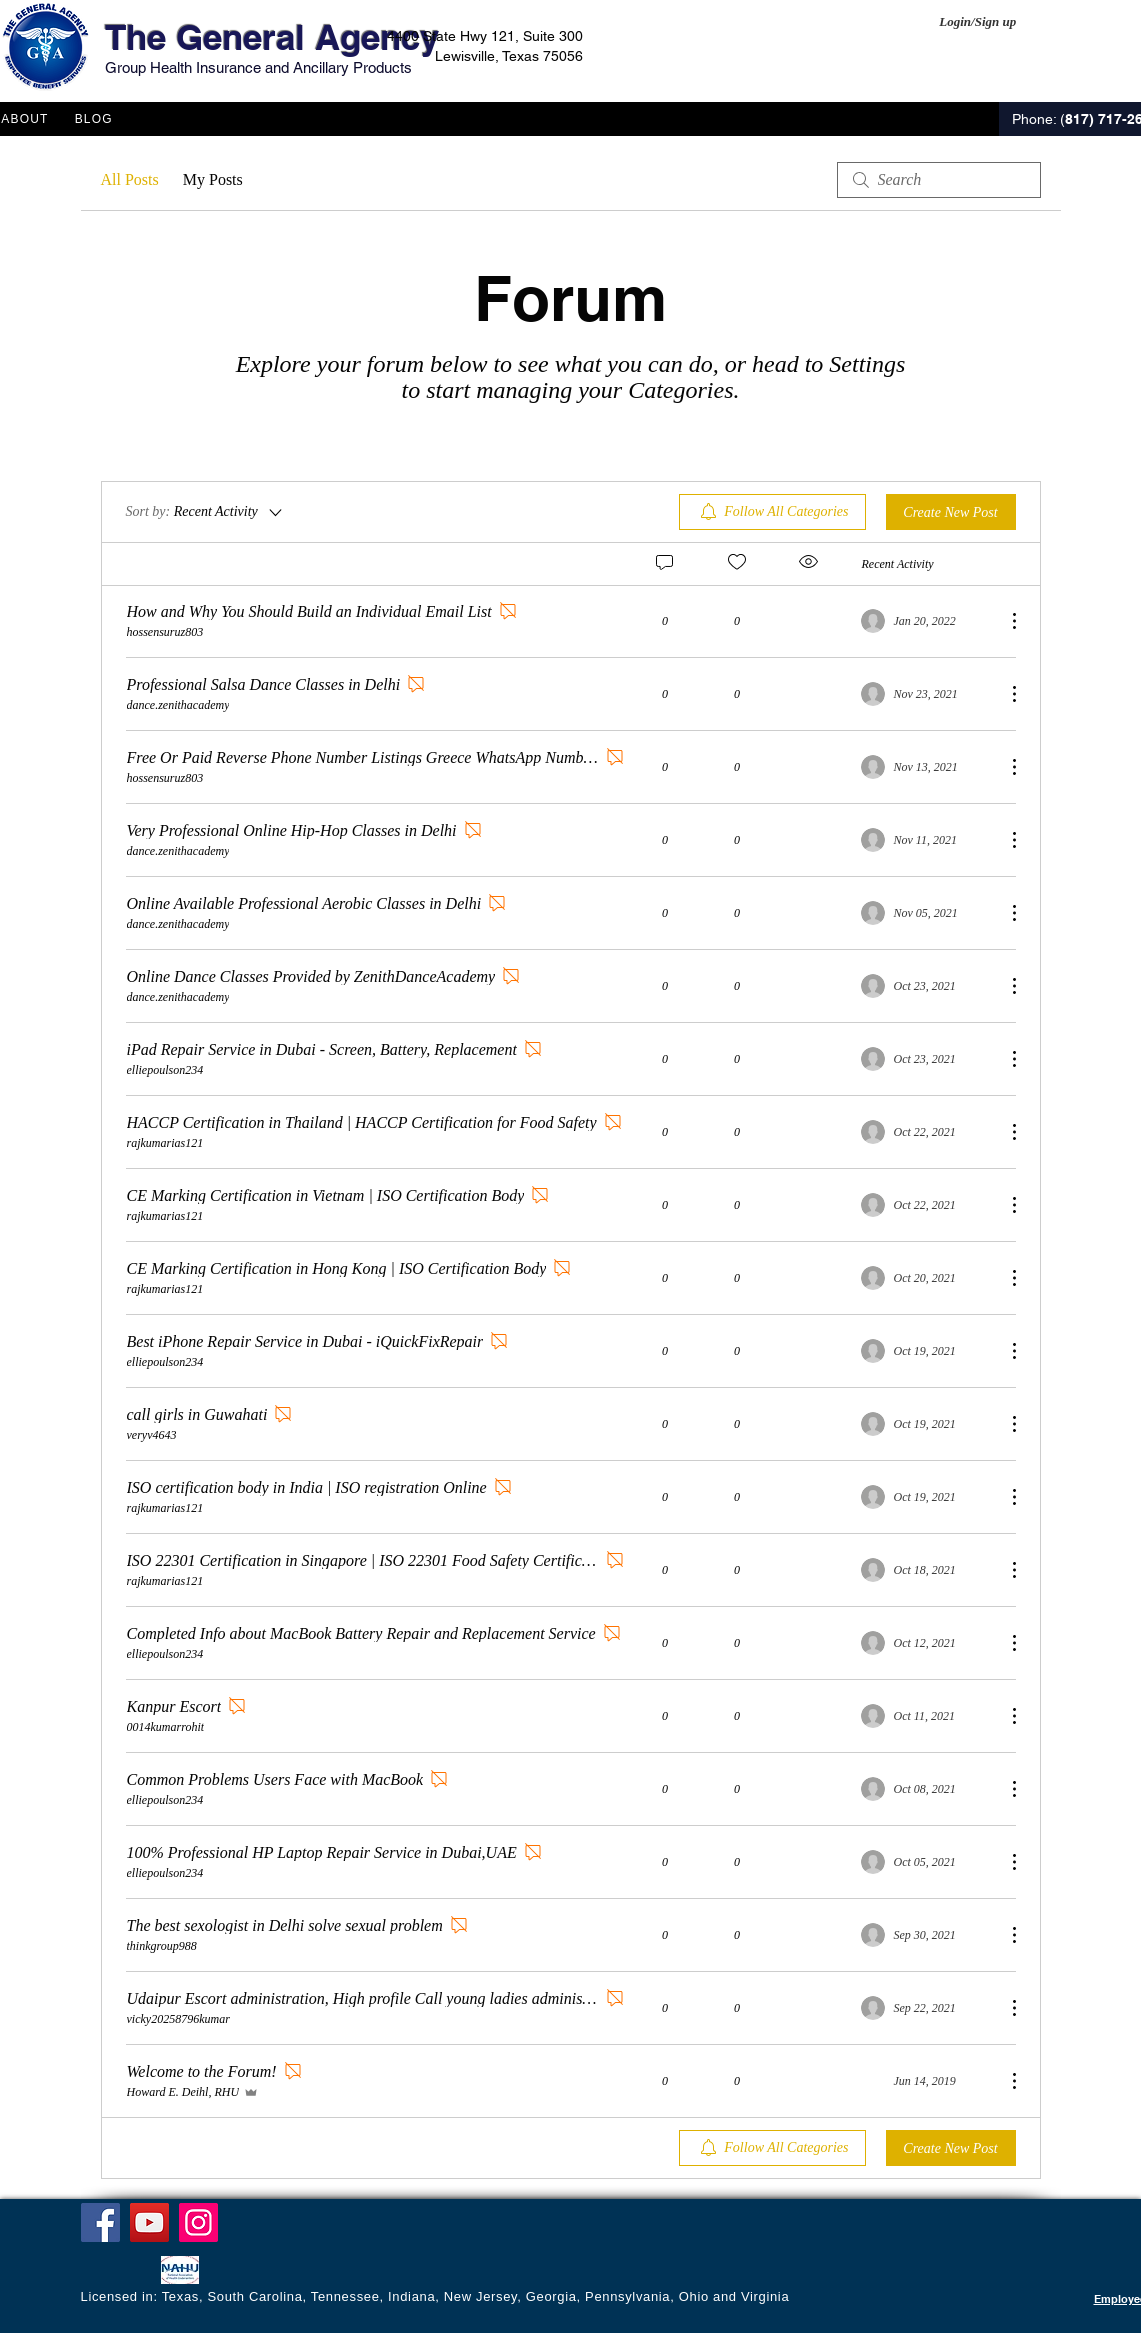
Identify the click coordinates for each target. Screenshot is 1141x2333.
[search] (939, 180)
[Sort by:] (205, 512)
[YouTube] (149, 2222)
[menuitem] (772, 512)
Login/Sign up (977, 21)
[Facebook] (100, 2222)
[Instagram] (198, 2222)
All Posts (130, 179)
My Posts (213, 179)
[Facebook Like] (119, 2272)
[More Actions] (1004, 621)
